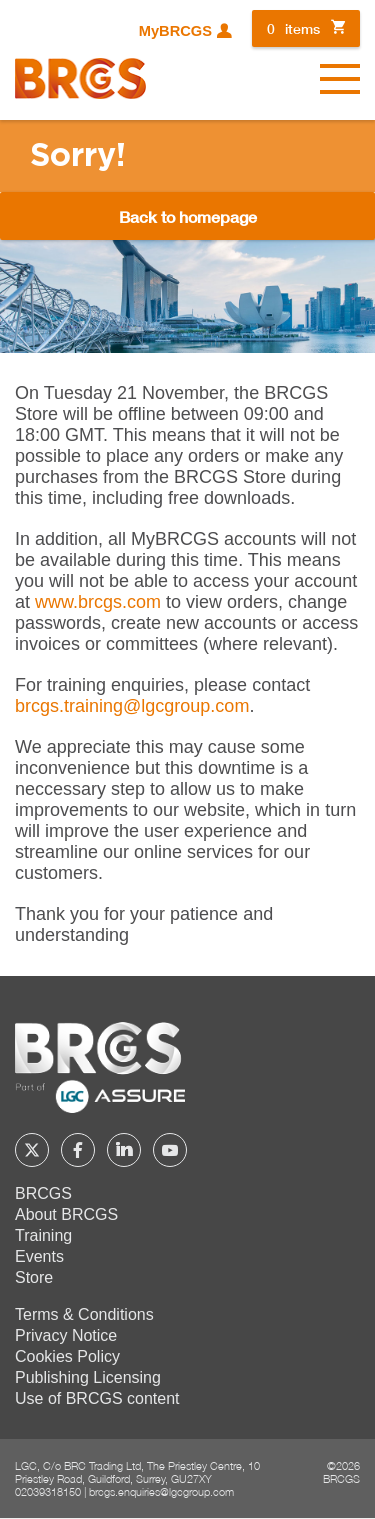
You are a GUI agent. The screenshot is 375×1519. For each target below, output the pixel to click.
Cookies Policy (67, 1356)
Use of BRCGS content (97, 1398)
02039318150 (48, 1491)
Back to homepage (188, 216)
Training (43, 1235)
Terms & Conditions (84, 1314)
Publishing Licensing (88, 1377)
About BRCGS (66, 1214)
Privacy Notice (66, 1335)
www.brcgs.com (98, 602)
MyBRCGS (175, 31)
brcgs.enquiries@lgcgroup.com (161, 1491)
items (293, 28)
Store (34, 1277)
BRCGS (43, 1193)
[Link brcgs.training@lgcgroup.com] (132, 706)
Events (39, 1256)
